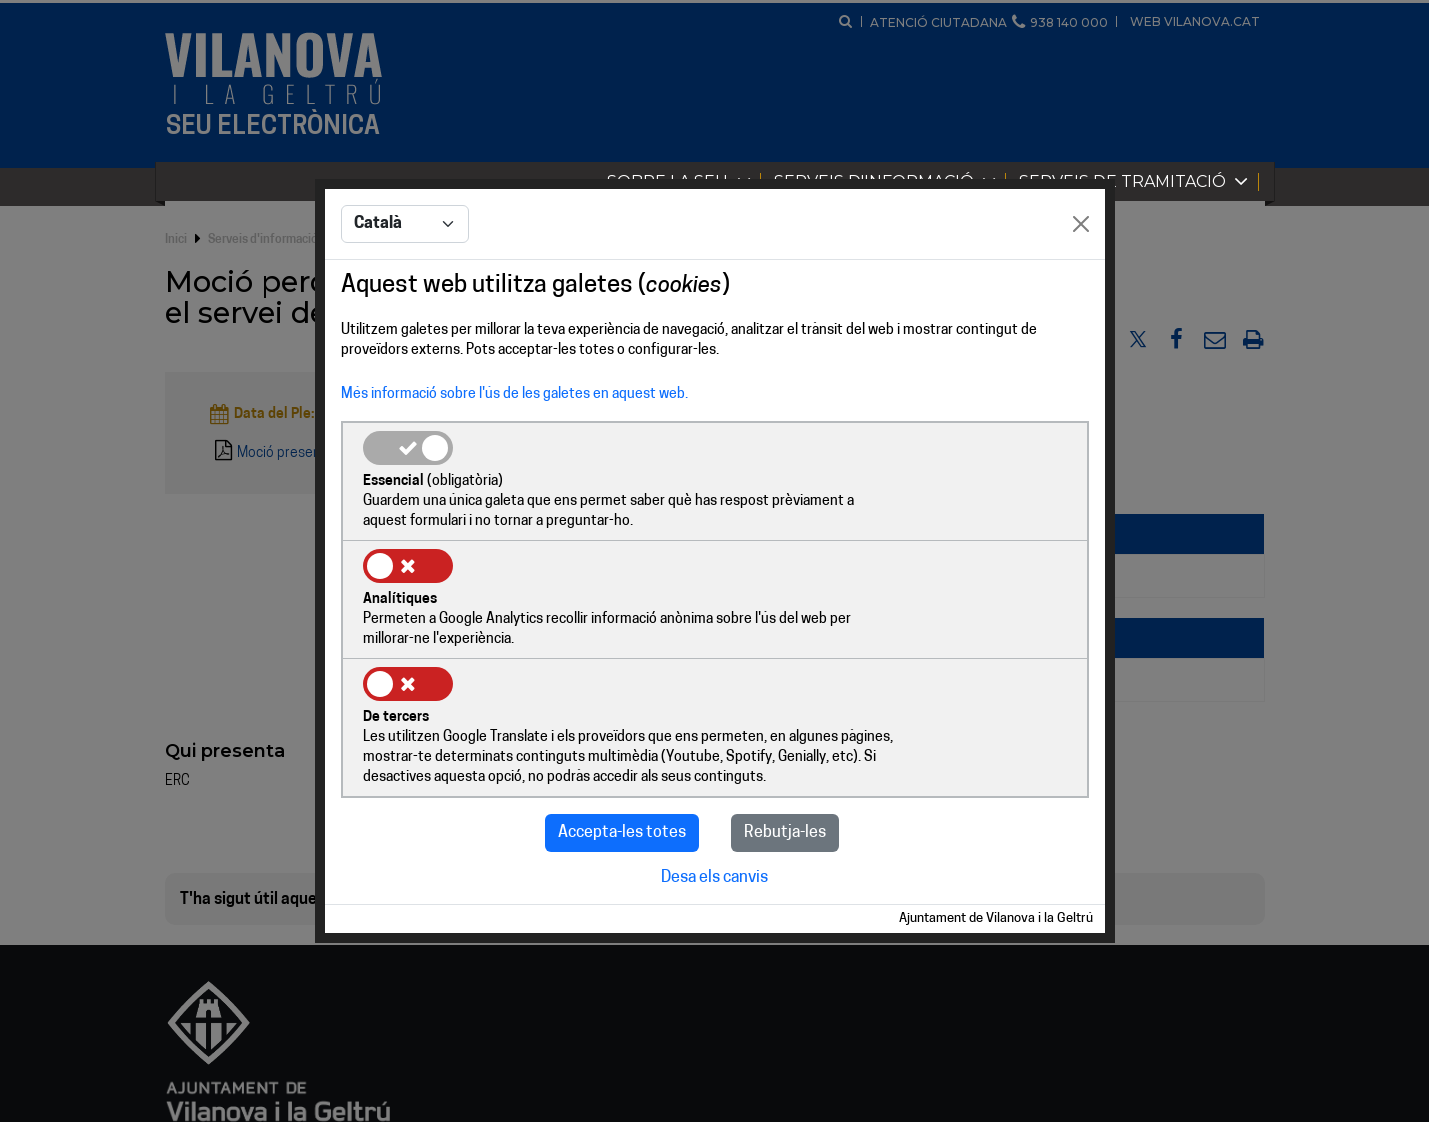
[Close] (1081, 286)
